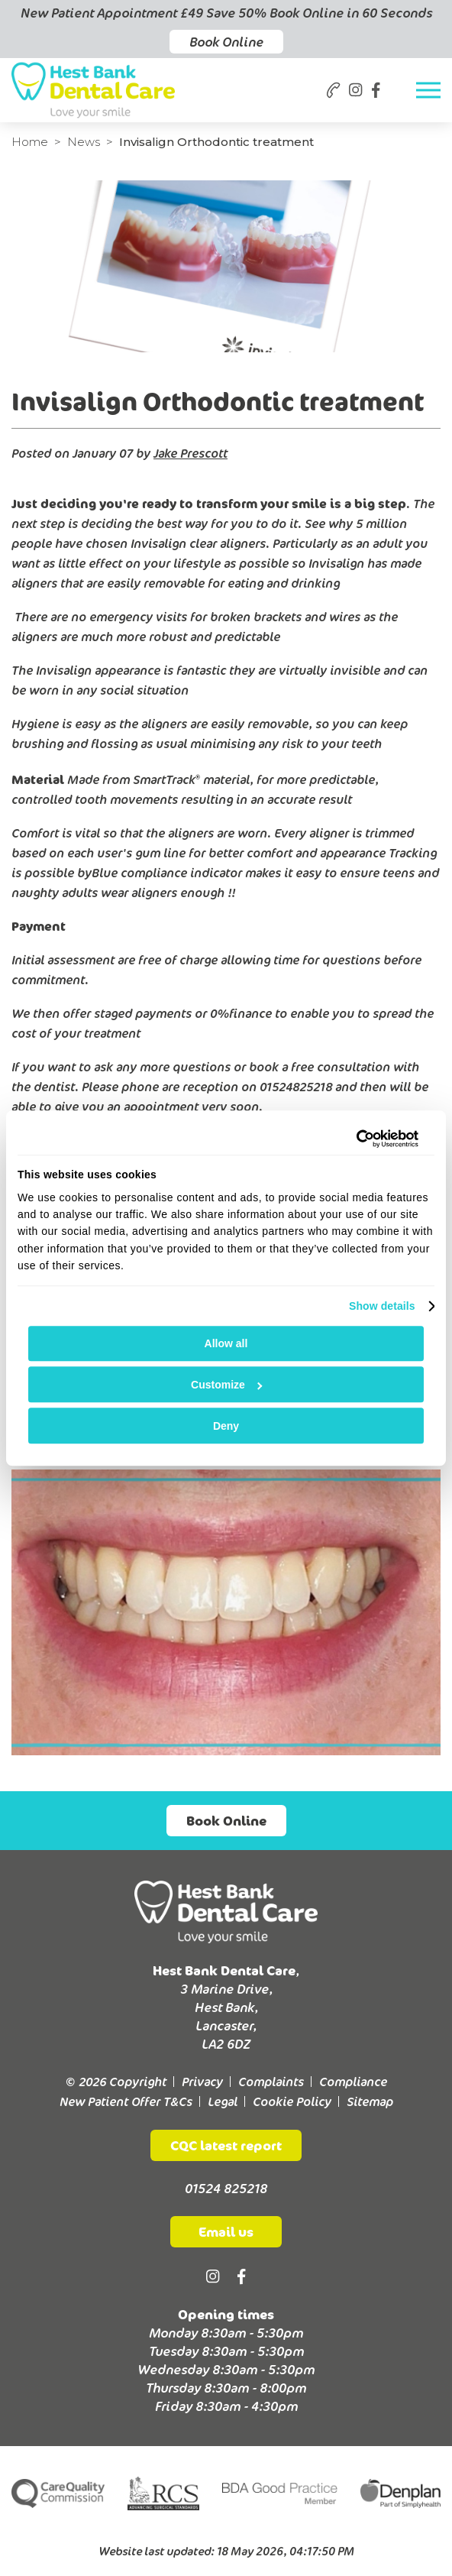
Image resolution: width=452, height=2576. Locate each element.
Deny (226, 1426)
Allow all (226, 1343)
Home (29, 141)
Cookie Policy (292, 2101)
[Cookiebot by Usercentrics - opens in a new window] (351, 1138)
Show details (382, 1306)
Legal (222, 2101)
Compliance (353, 2081)
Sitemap (370, 2101)
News (83, 141)
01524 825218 (226, 2188)
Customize (226, 1385)
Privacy (202, 2081)
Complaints (271, 2081)
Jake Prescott (190, 453)
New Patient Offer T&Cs (126, 2101)
